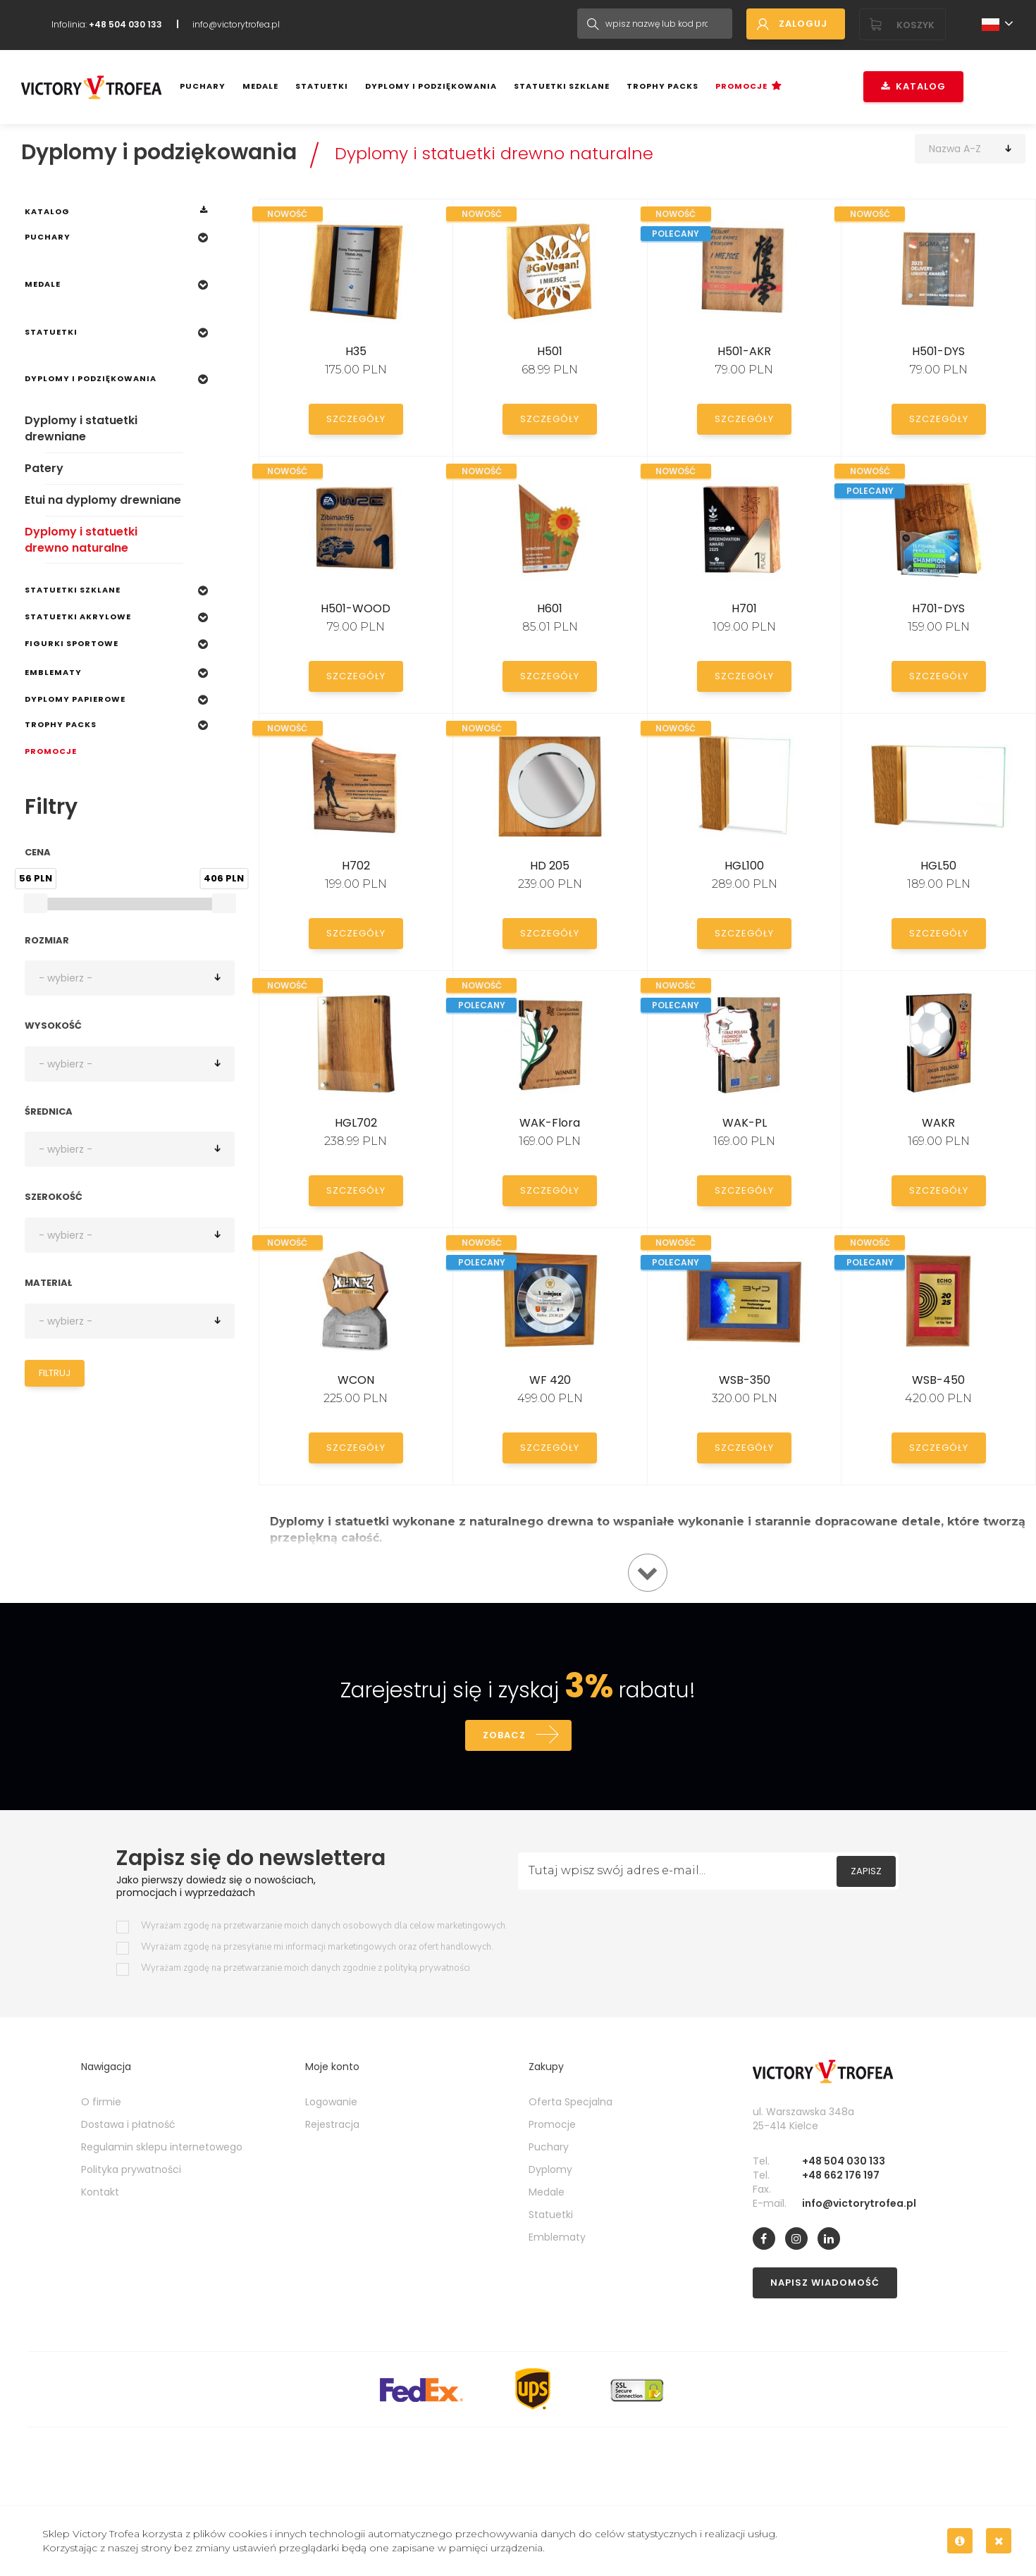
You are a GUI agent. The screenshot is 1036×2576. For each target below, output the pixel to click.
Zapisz (866, 1871)
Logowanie (331, 2102)
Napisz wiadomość (825, 2282)
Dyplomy (550, 2169)
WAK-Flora (549, 1123)
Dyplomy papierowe (75, 699)
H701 (744, 608)
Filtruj (54, 1373)
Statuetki (321, 86)
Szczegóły (356, 419)
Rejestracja (332, 2124)
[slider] (35, 903)
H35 (355, 351)
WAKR (938, 1123)
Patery (44, 468)
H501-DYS (938, 351)
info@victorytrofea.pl (236, 24)
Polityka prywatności (131, 2169)
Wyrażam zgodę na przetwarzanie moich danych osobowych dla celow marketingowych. (324, 1926)
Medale (260, 86)
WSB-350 (744, 1380)
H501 (549, 351)
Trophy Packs (662, 86)
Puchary (203, 86)
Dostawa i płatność (128, 2124)
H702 (356, 865)
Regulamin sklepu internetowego (161, 2147)
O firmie (101, 2102)
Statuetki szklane (562, 86)
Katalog (913, 86)
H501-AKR (744, 351)
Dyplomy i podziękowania (431, 86)
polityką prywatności (427, 1968)
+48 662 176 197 (841, 2175)
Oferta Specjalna (570, 2102)
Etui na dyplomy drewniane (103, 500)
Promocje (741, 86)
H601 (549, 608)
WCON (356, 1380)
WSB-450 (938, 1380)
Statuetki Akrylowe (78, 616)
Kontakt (100, 2192)
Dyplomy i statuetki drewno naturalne (494, 153)
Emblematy (53, 672)
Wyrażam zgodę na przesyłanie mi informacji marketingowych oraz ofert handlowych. (317, 1947)
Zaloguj (803, 23)
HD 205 (549, 865)
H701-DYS (938, 608)
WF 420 (550, 1380)
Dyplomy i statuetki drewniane (81, 428)
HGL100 (744, 865)
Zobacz (504, 1735)
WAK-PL (744, 1123)
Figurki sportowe (71, 643)
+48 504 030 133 (843, 2161)
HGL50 (938, 865)
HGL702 (356, 1123)
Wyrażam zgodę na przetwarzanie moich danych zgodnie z (305, 1968)
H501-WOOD (355, 608)
